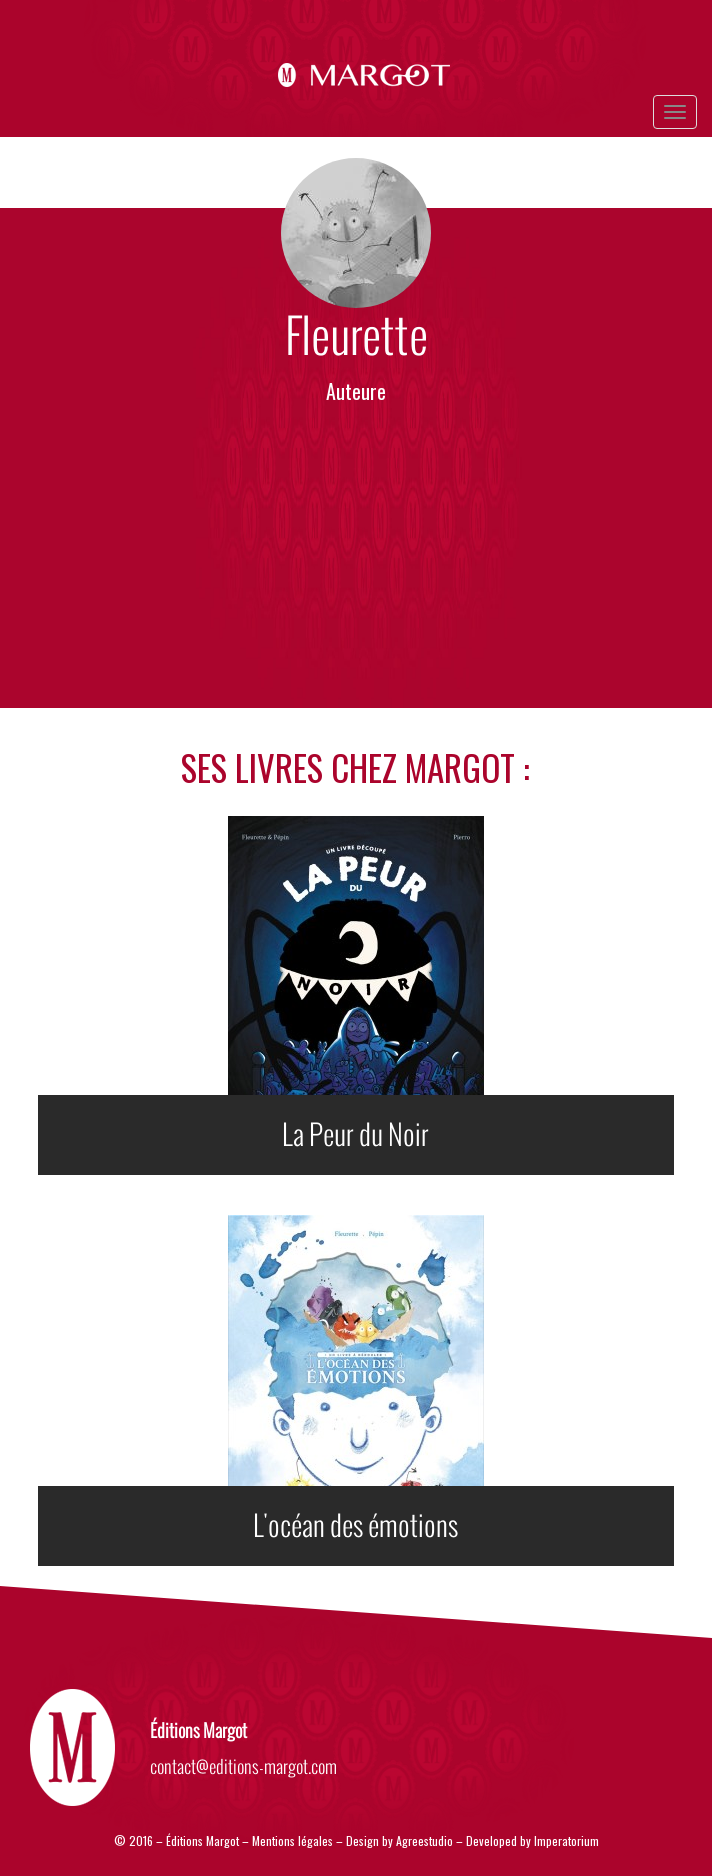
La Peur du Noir (355, 1135)
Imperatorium (566, 1840)
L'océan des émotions (355, 1526)
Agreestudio (426, 1840)
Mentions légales (292, 1840)
